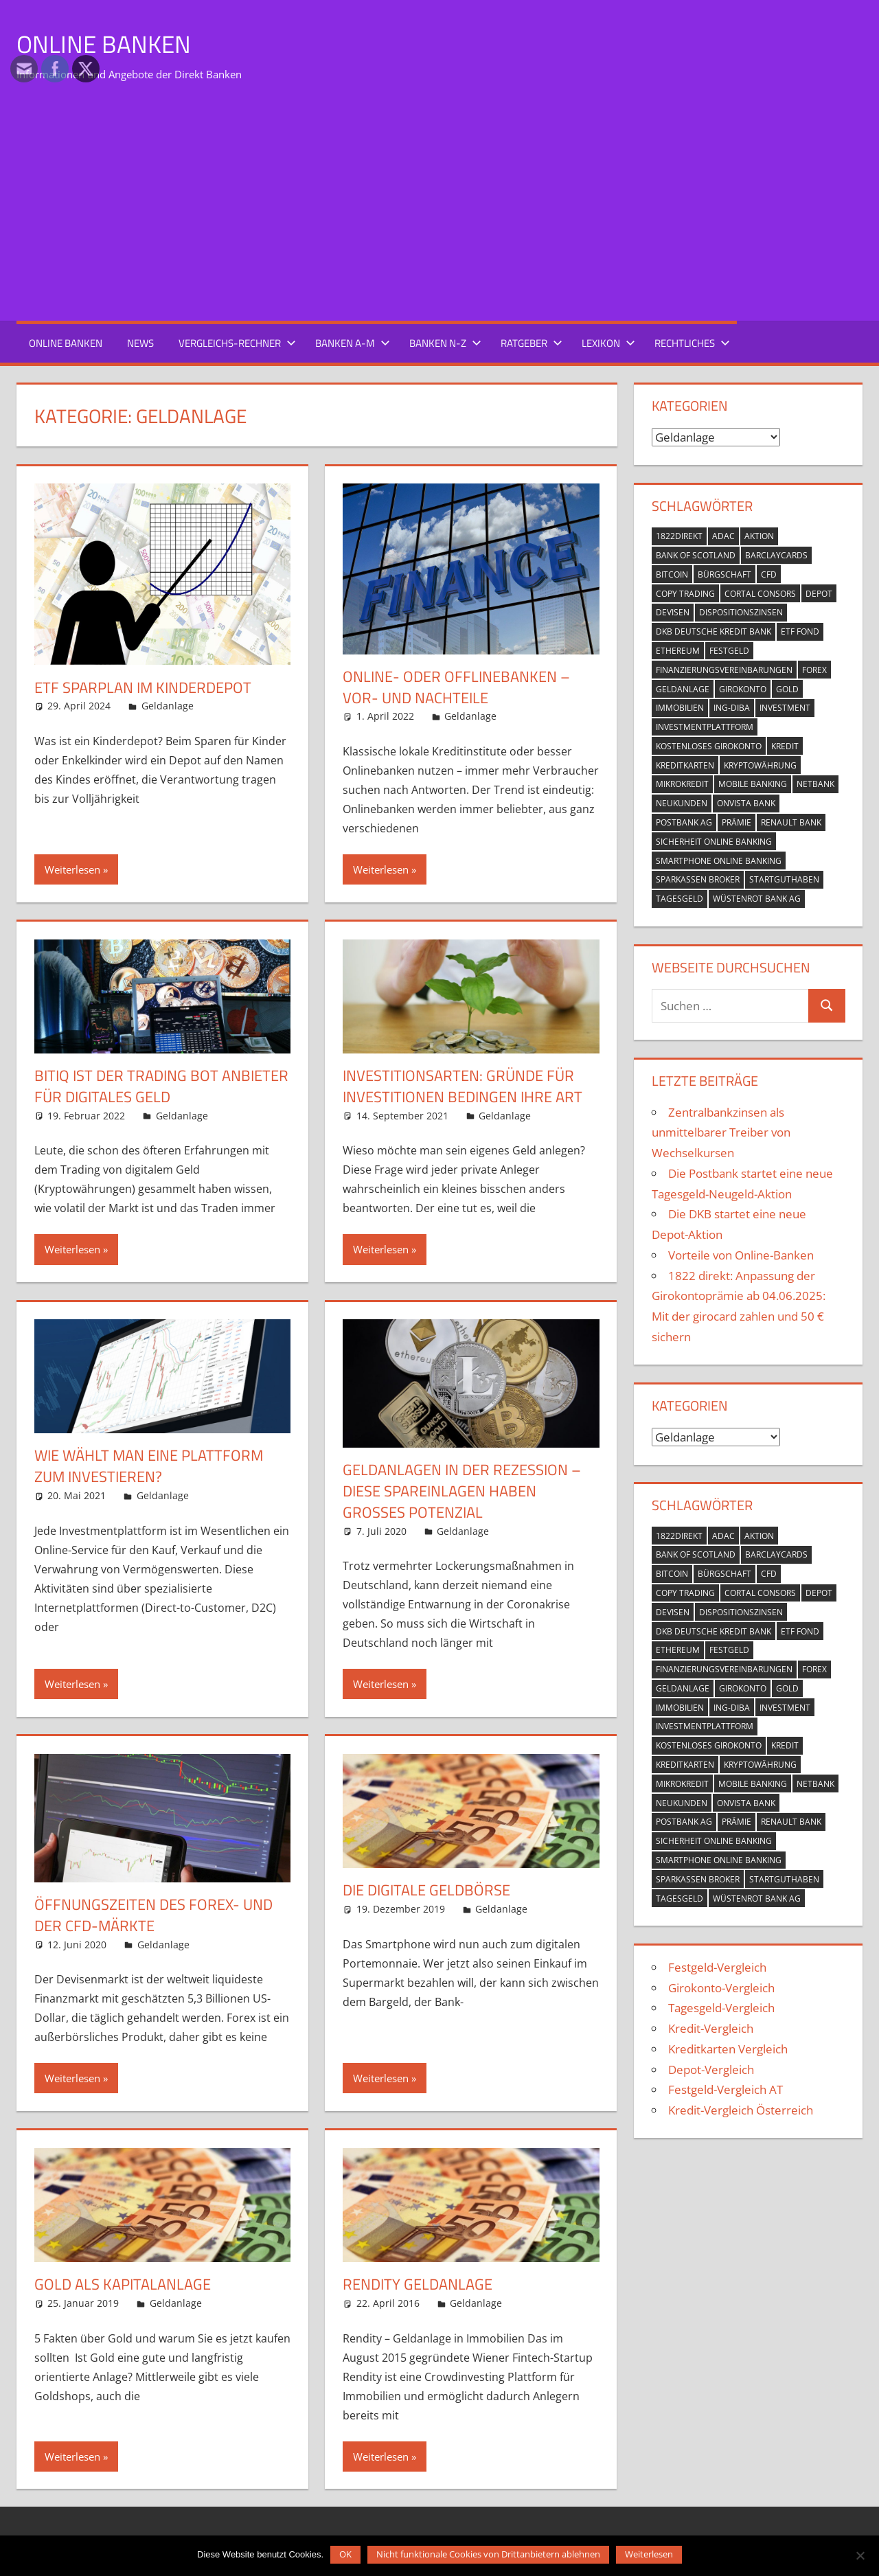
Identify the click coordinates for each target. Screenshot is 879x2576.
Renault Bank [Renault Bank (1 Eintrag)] (791, 822)
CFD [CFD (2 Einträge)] (769, 574)
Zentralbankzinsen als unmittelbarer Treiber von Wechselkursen (721, 1132)
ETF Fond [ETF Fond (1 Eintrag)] (800, 631)
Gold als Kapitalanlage (122, 2284)
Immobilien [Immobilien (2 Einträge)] (680, 708)
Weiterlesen (72, 869)
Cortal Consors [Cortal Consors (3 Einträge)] (760, 593)
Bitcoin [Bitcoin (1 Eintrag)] (672, 574)
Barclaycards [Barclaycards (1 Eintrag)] (776, 555)
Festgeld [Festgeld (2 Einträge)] (729, 651)
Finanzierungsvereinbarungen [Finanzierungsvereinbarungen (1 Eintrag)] (724, 670)
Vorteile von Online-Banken (741, 1255)
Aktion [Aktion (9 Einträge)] (759, 536)
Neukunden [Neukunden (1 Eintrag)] (681, 803)
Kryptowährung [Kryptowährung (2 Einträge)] (760, 765)
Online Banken (104, 43)
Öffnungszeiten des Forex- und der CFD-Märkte (153, 1915)
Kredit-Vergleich (710, 2028)
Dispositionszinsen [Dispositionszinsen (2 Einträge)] (741, 612)
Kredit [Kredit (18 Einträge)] (785, 746)
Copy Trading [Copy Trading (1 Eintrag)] (685, 593)
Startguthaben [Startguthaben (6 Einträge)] (784, 879)
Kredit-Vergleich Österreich (740, 2110)
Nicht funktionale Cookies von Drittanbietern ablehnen (488, 2554)
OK (345, 2554)
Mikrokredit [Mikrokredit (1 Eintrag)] (682, 784)
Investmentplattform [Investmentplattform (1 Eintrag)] (704, 727)
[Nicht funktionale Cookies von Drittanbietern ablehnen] (860, 2554)
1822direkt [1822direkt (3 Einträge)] (679, 536)
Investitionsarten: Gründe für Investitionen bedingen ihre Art (462, 1086)
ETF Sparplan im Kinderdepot (142, 686)
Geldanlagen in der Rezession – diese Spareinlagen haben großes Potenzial (462, 1491)
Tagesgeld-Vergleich (721, 2008)
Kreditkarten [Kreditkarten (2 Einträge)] (685, 765)
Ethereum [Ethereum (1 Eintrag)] (678, 651)
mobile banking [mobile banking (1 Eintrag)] (752, 784)
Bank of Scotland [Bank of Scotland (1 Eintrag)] (695, 555)
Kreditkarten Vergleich (728, 2049)
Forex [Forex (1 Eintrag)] (814, 670)
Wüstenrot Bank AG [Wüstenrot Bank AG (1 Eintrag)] (757, 898)
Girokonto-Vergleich (721, 1987)
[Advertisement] (439, 206)
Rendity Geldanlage (417, 2284)
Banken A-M (352, 343)
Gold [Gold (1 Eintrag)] (787, 688)
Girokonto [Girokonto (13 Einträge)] (742, 688)
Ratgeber (531, 343)
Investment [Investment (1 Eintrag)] (785, 708)
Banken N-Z (445, 343)
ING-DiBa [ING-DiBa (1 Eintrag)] (732, 708)
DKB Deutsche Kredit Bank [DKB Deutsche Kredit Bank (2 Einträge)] (713, 631)
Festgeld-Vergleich (717, 1967)
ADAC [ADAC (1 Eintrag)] (723, 536)
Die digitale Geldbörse (426, 1890)
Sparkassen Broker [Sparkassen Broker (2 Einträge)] (698, 879)
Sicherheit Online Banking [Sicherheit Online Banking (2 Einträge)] (714, 841)
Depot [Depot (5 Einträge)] (819, 593)
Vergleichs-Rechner (237, 343)
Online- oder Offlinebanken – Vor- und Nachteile (456, 687)
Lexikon (608, 343)
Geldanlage (167, 705)
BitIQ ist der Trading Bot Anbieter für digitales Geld (161, 1086)
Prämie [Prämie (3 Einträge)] (736, 822)
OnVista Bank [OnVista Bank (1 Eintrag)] (746, 803)
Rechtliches (692, 343)
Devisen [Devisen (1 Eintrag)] (672, 612)
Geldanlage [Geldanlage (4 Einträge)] (682, 688)
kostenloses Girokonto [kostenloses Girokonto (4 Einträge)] (709, 746)
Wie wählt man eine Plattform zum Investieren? (148, 1466)
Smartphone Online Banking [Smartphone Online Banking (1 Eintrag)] (718, 860)
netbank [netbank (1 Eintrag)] (815, 784)
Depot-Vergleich (711, 2069)
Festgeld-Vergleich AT (725, 2089)
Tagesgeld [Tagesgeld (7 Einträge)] (679, 898)
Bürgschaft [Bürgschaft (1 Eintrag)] (724, 574)
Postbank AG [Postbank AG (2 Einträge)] (684, 822)
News (140, 343)
